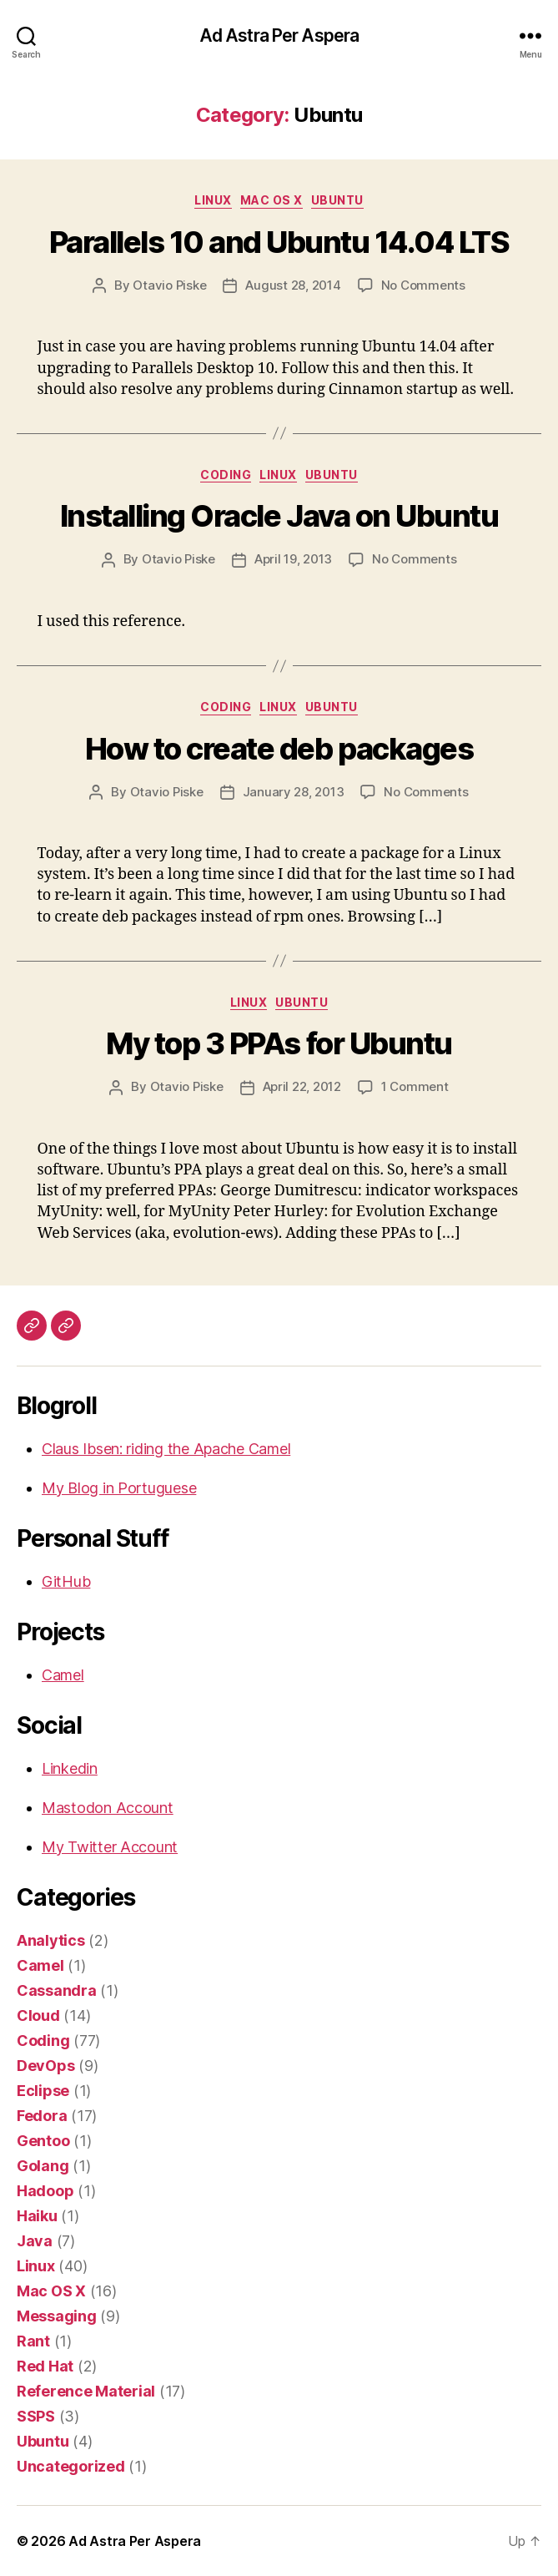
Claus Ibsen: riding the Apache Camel (166, 1448)
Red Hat (45, 2366)
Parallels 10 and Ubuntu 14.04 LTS (279, 242)
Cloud (38, 2015)
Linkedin (70, 1768)
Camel (63, 1675)
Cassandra (57, 1990)
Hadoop (45, 2191)
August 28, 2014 (292, 285)
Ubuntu (337, 200)
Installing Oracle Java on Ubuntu (279, 516)
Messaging (57, 2316)
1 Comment (415, 1086)
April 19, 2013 (293, 559)
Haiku (37, 2216)
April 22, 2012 (302, 1086)
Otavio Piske (169, 285)
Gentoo (43, 2140)
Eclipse (43, 2090)
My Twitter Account (110, 1847)
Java (35, 2241)
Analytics (51, 1940)
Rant (33, 2341)
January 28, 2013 (293, 792)
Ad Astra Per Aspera (279, 35)
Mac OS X (271, 200)
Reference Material (86, 2391)
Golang (42, 2165)
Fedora (42, 2115)
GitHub (66, 1581)
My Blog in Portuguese (119, 1488)
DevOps (45, 2065)
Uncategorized (71, 2466)
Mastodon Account (107, 1807)
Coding (225, 474)
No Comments (423, 285)
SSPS (36, 2416)
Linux (213, 200)
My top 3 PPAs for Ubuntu (278, 1043)
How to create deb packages (279, 748)
